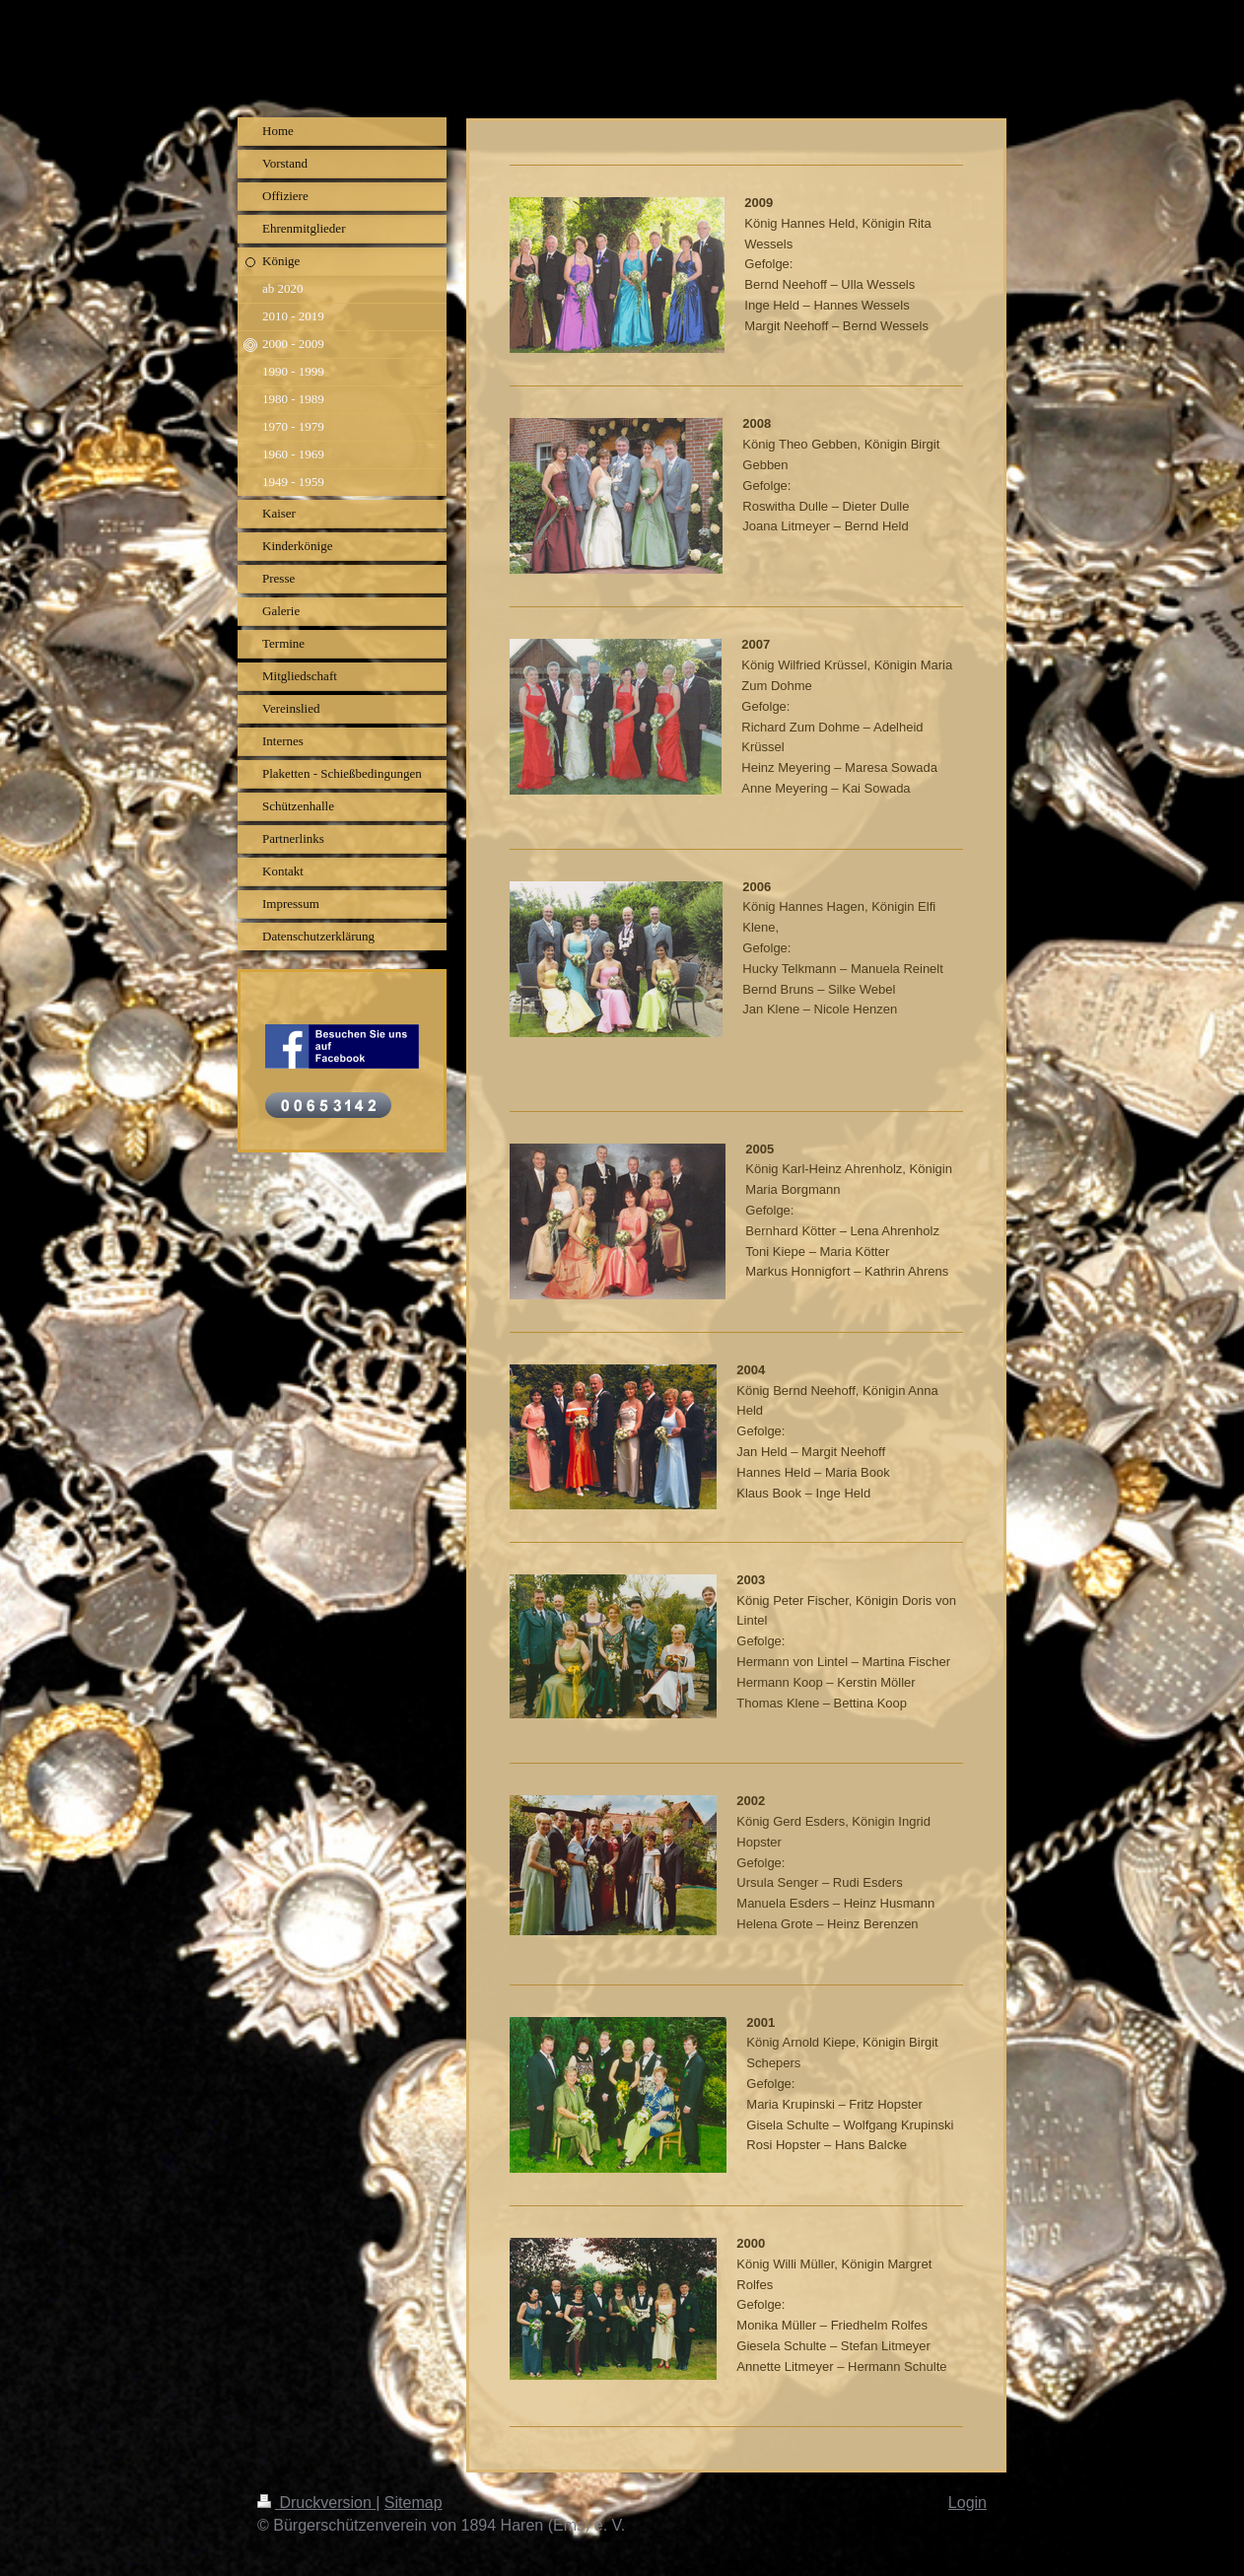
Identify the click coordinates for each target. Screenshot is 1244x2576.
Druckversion (316, 2502)
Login (967, 2502)
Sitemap (413, 2502)
